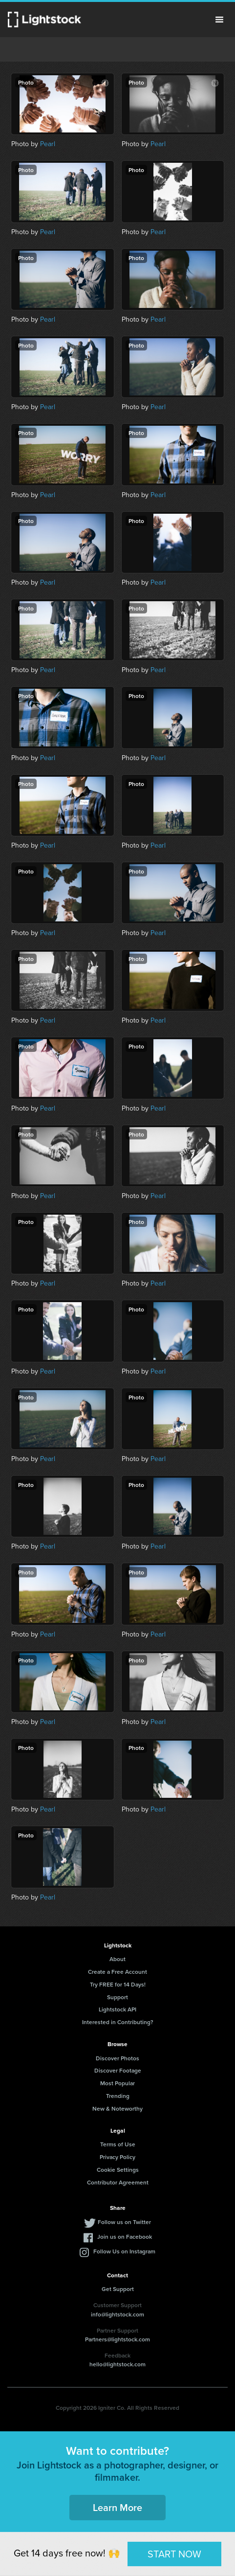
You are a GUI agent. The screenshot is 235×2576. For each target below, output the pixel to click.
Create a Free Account (117, 1971)
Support (117, 1997)
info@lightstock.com (117, 2314)
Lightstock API (117, 2009)
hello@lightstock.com (117, 2364)
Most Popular (117, 2083)
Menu (219, 19)
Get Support (118, 2289)
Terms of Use (117, 2144)
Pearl (47, 144)
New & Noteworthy (117, 2108)
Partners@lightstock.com (117, 2339)
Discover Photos (117, 2058)
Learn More (117, 2507)
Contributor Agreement (118, 2182)
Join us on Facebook (124, 2236)
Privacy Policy (117, 2157)
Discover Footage (117, 2070)
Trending (117, 2096)
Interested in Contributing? (117, 2022)
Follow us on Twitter (124, 2222)
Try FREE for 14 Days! (118, 1984)
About (117, 1959)
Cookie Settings (118, 2169)
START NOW (174, 2553)
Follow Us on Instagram (124, 2251)
